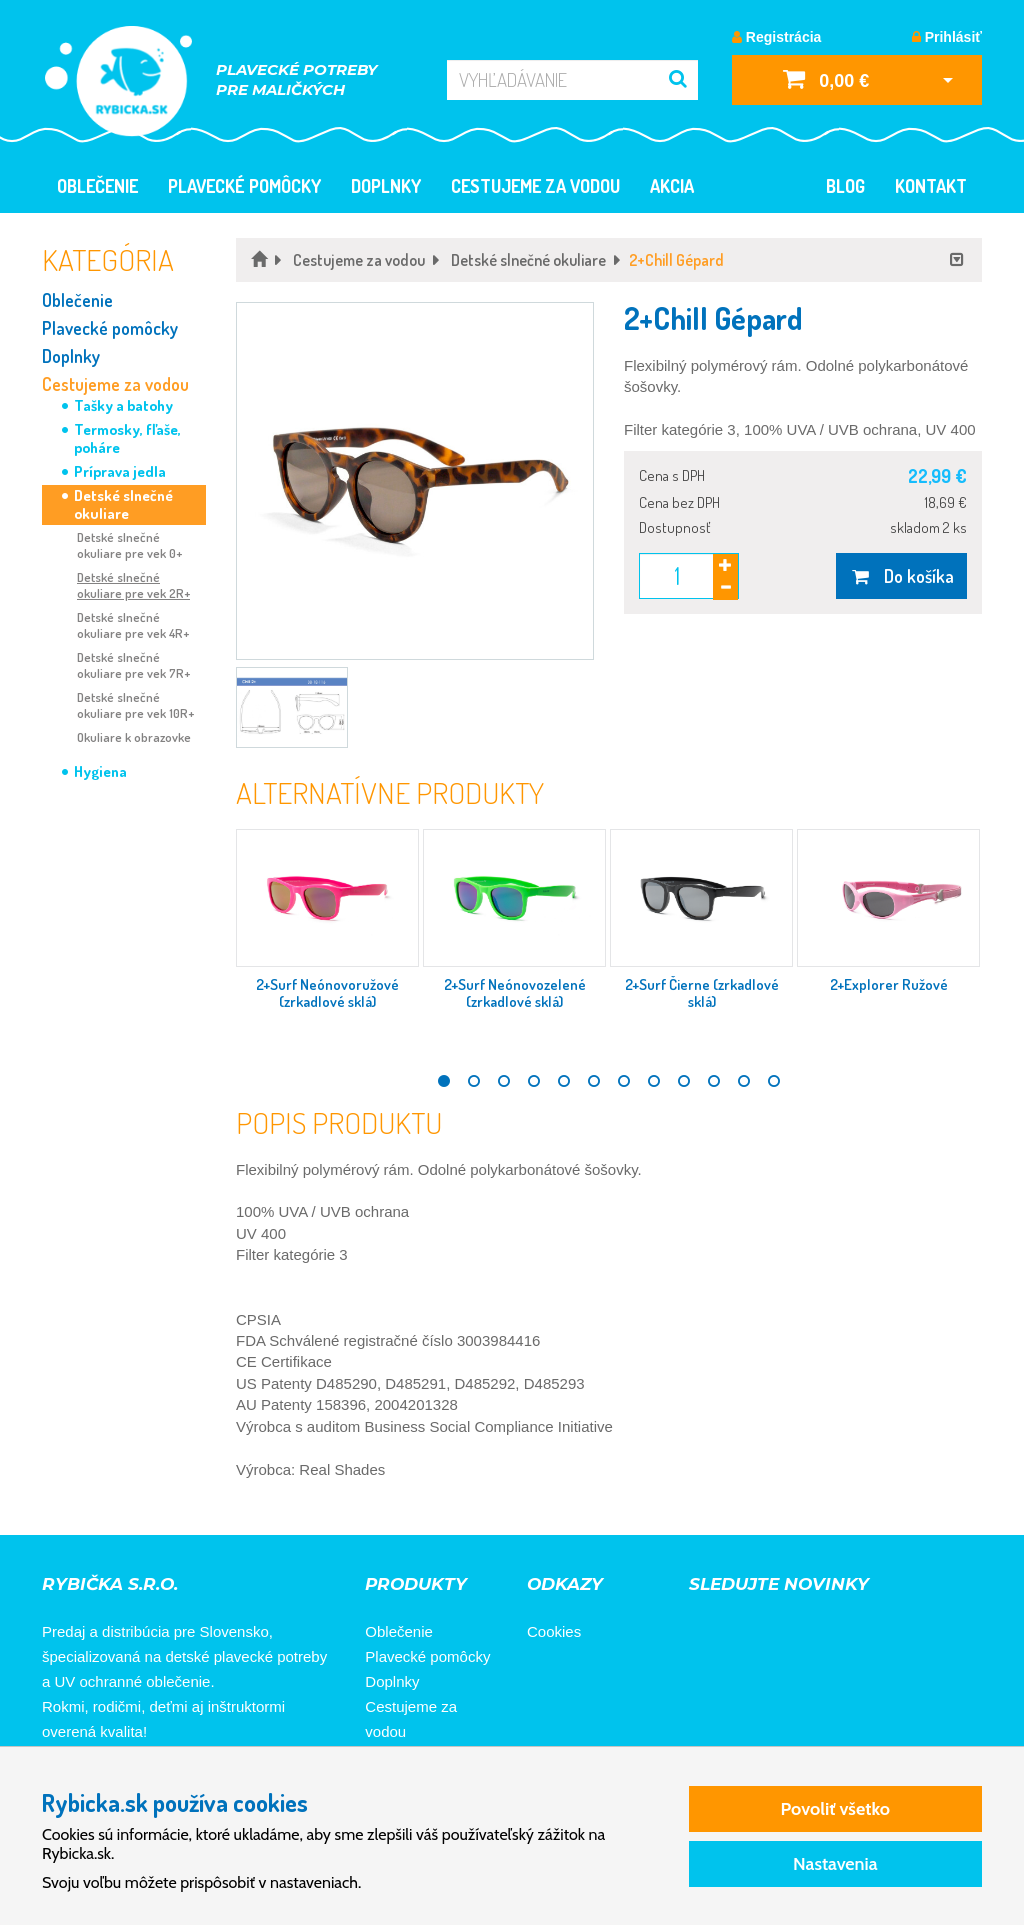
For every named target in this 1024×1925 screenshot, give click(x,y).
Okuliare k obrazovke (134, 737)
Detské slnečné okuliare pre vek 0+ (129, 545)
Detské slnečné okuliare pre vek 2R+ (133, 585)
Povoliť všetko (835, 1809)
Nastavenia (835, 1864)
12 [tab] (774, 1081)
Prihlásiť (947, 37)
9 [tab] (684, 1081)
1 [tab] (444, 1081)
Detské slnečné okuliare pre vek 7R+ (133, 665)
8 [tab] (654, 1081)
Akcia (672, 186)
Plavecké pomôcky (244, 186)
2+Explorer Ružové (889, 984)
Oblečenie (97, 186)
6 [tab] (594, 1081)
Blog (845, 186)
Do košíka (901, 576)
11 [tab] (744, 1081)
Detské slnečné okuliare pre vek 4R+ (133, 625)
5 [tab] (564, 1081)
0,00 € (826, 78)
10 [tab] (714, 1081)
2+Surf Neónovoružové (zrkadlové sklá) (327, 993)
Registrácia (776, 37)
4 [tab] (534, 1081)
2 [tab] (474, 1081)
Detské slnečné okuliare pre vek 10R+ (135, 705)
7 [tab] (624, 1081)
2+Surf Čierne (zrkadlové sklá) (702, 993)
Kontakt (931, 186)
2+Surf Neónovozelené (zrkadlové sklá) (515, 993)
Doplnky (386, 186)
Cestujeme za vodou (535, 186)
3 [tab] (504, 1081)
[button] (415, 481)
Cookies (554, 1631)
